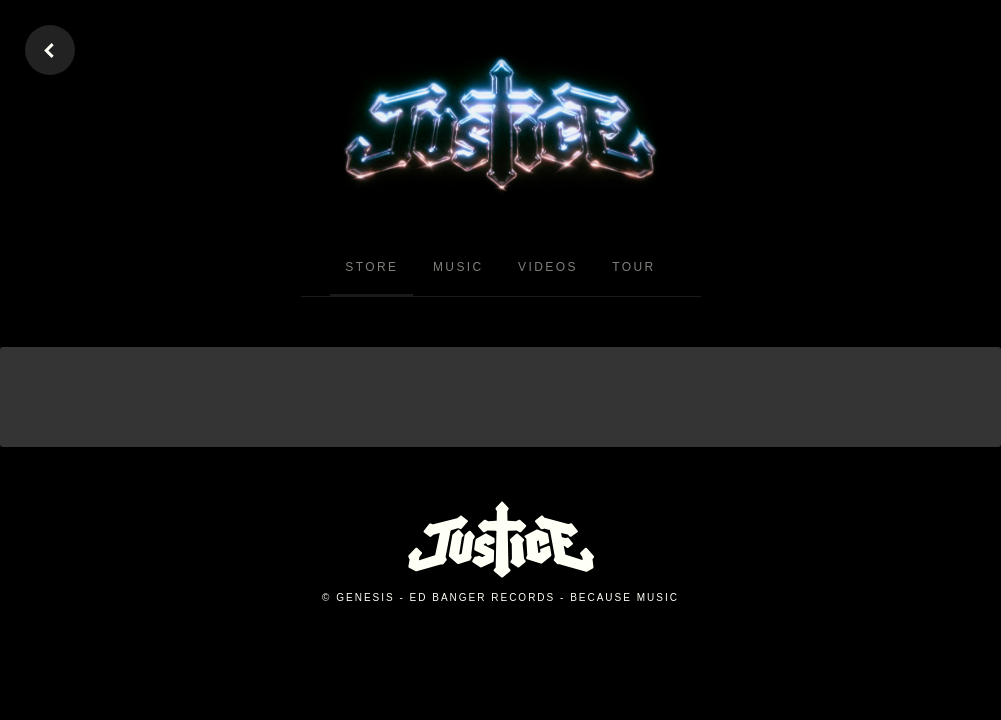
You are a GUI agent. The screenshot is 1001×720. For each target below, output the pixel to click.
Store (371, 267)
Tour (633, 267)
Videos (548, 267)
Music (458, 267)
